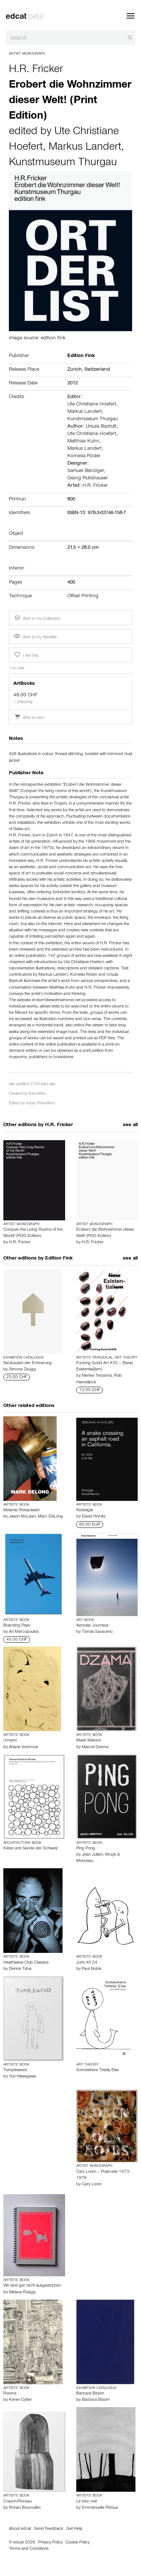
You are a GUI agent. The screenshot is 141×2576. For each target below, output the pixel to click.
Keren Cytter (20, 2400)
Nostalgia (84, 1510)
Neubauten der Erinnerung (27, 1363)
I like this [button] (25, 654)
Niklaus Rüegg (22, 2292)
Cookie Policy (78, 2543)
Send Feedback (48, 2529)
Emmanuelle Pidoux (100, 2508)
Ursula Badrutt (101, 426)
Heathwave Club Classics (25, 1963)
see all (130, 1125)
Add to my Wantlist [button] (35, 637)
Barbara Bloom (90, 2394)
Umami (10, 1741)
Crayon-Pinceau (17, 2501)
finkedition (37, 1094)
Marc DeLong (50, 1517)
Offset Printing (82, 596)
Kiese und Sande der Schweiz (30, 1848)
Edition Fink (59, 1258)
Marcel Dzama (95, 1747)
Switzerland (97, 370)
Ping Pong (85, 1848)
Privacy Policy (50, 2543)
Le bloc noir (86, 2501)
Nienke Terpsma (97, 1376)
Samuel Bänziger (85, 471)
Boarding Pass (16, 1626)
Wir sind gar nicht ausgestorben (32, 2286)
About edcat (20, 2529)
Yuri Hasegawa (22, 2076)
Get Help (74, 2529)
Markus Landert (84, 147)
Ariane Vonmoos (23, 1747)
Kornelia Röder (83, 456)
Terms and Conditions (28, 2549)
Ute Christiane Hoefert (91, 404)
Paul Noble (91, 1969)
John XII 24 (86, 1963)
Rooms (9, 2394)
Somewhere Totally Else (97, 2070)
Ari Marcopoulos (23, 1632)
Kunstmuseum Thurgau (63, 163)
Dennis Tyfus (20, 1969)
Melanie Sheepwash (21, 1510)
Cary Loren (92, 2184)
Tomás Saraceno (97, 1632)
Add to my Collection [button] (36, 618)
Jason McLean (22, 1517)
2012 (72, 383)
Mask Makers (88, 1741)
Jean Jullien (92, 1855)
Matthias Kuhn (83, 441)
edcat (30, 1104)
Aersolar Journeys (92, 1626)
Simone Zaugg (22, 1369)
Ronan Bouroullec (25, 2508)
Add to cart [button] (29, 718)
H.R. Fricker (36, 70)
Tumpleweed (15, 2070)
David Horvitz (93, 1517)
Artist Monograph (27, 54)
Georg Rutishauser (87, 478)
